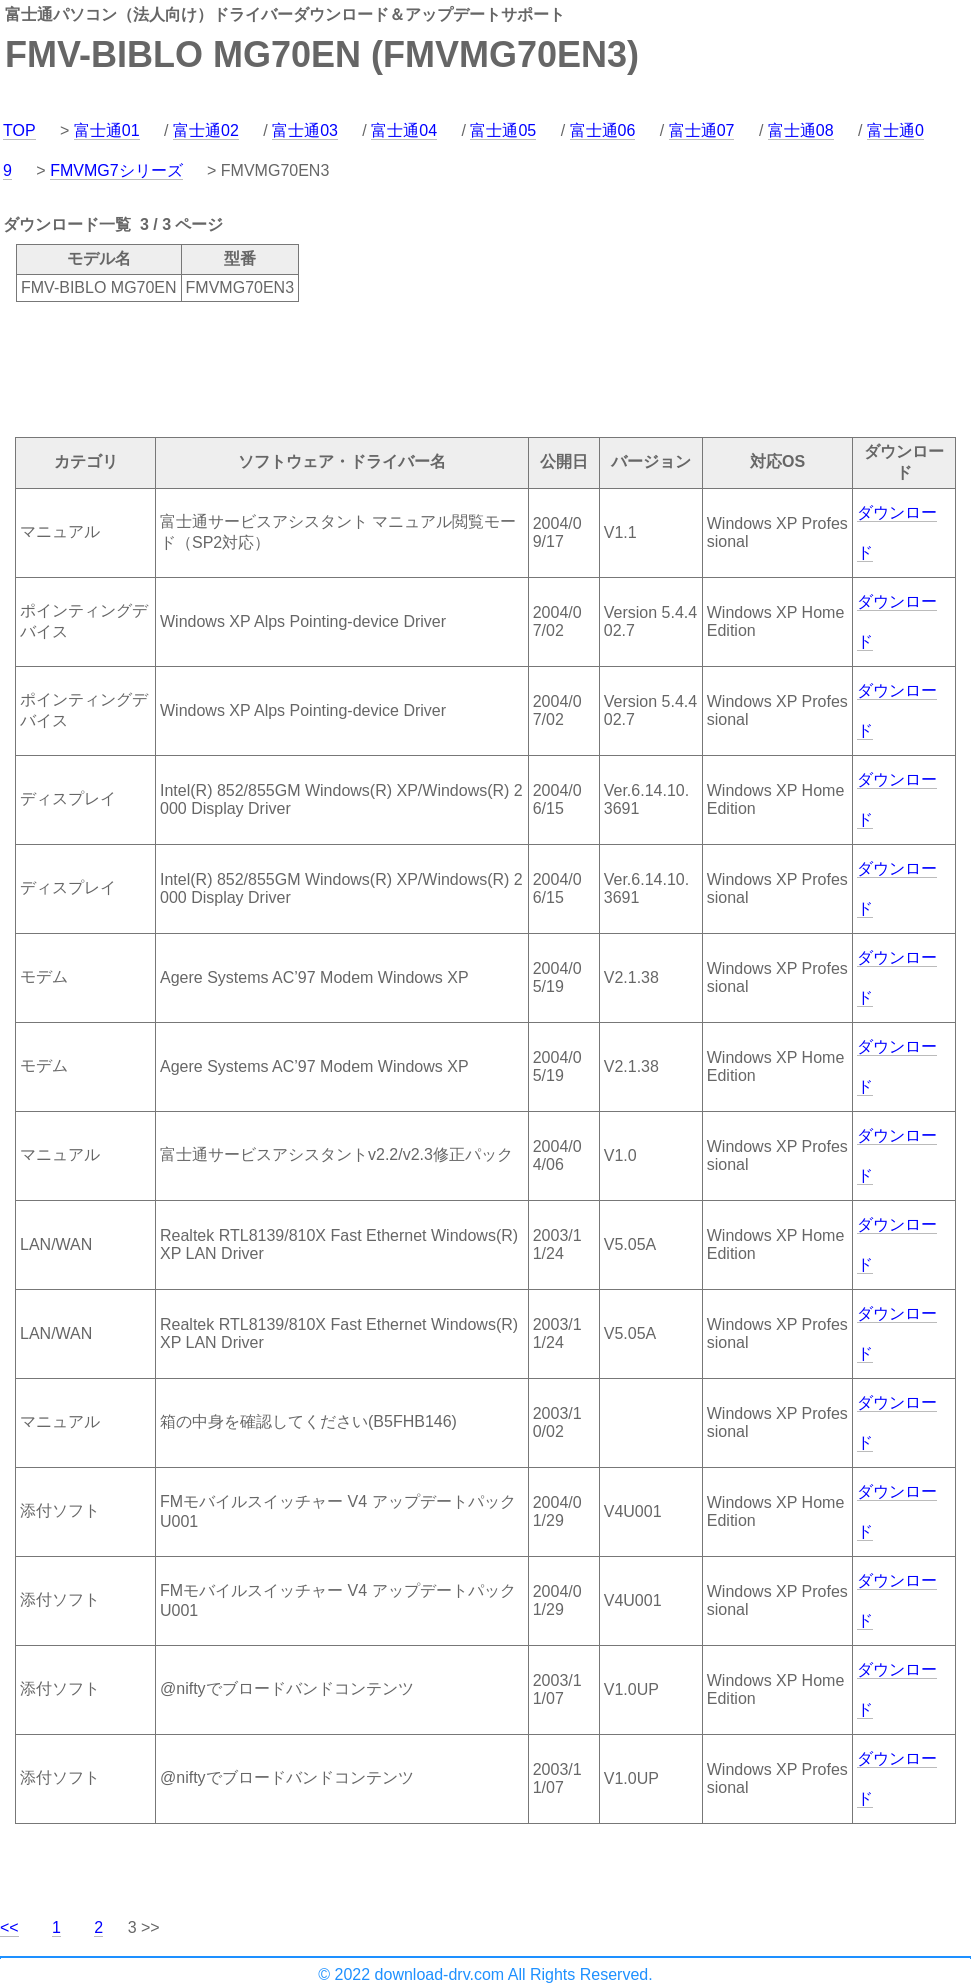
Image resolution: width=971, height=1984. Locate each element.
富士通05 (503, 130)
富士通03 (305, 130)
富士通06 (603, 130)
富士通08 (801, 130)
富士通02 (206, 130)
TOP (19, 130)
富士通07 (702, 130)
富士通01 (107, 130)
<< (9, 1927)
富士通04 (404, 130)
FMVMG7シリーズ (116, 170)
